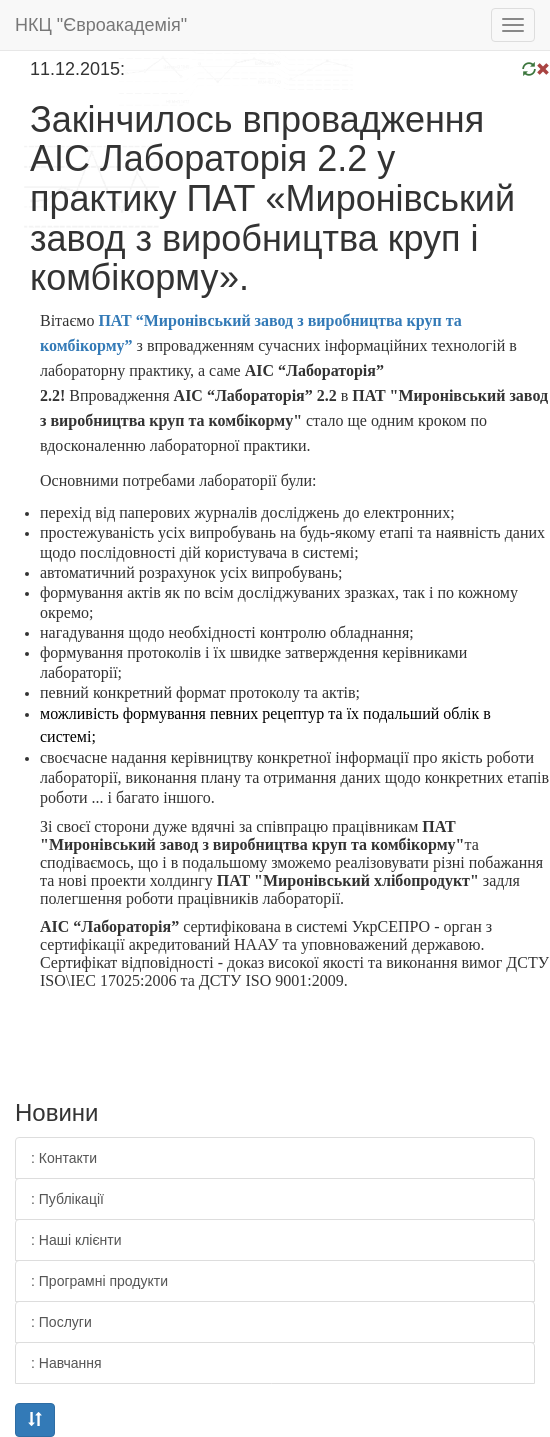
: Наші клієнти (76, 1240)
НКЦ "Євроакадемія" (101, 25)
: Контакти (64, 1158)
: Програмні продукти (99, 1281)
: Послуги (61, 1322)
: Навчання (66, 1363)
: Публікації (67, 1199)
